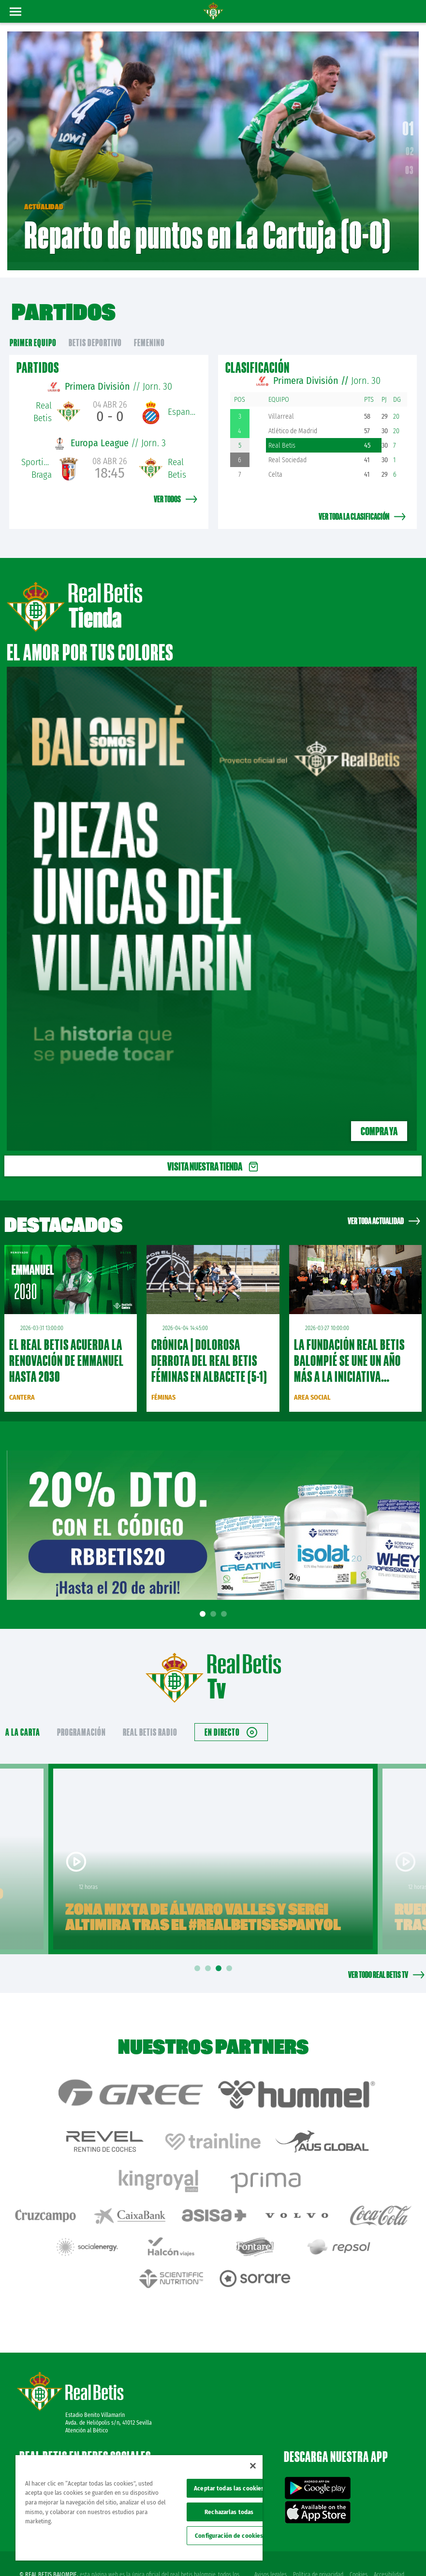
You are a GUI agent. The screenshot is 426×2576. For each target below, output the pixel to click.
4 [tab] (230, 1958)
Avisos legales (269, 2538)
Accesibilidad (389, 2538)
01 (408, 123)
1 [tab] (204, 1603)
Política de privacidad (317, 2538)
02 (410, 146)
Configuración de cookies (229, 2535)
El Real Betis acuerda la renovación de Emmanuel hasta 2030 (66, 1350)
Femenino (149, 332)
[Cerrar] (253, 2466)
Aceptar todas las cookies (229, 2488)
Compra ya (379, 1120)
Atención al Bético (86, 2393)
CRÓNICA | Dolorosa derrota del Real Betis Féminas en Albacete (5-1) (209, 1350)
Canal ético (391, 2552)
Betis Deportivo (95, 332)
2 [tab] (214, 1603)
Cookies (358, 2538)
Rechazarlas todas (229, 2512)
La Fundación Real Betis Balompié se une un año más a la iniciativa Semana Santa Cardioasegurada (349, 1366)
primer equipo (33, 332)
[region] (139, 2508)
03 (409, 165)
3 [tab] (225, 1603)
